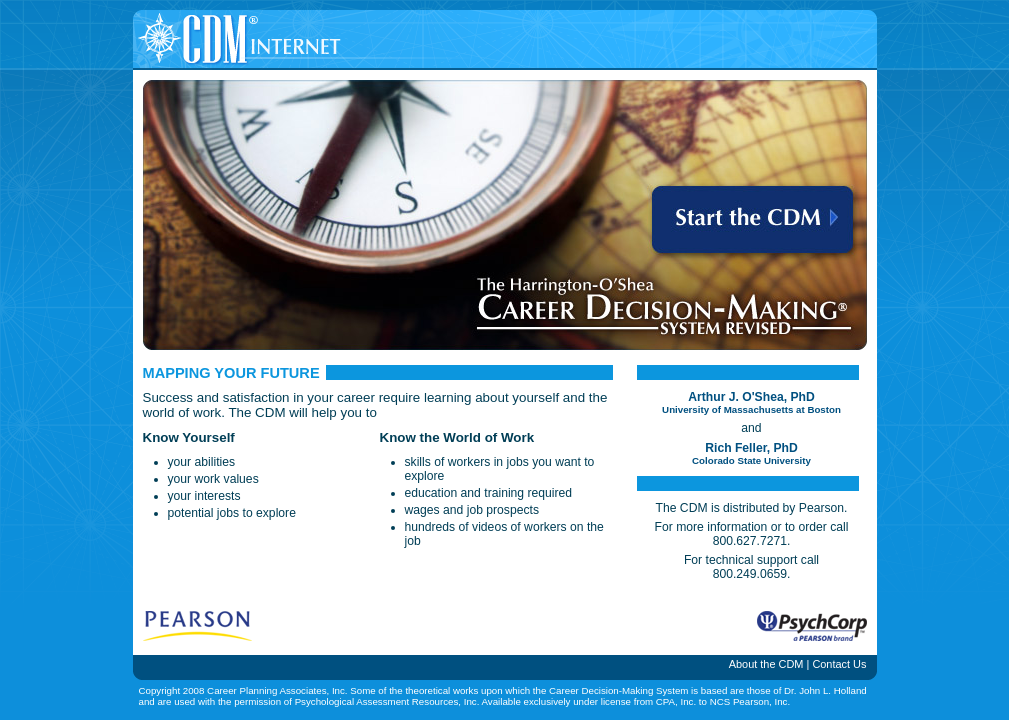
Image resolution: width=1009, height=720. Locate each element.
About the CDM (766, 664)
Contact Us (839, 664)
